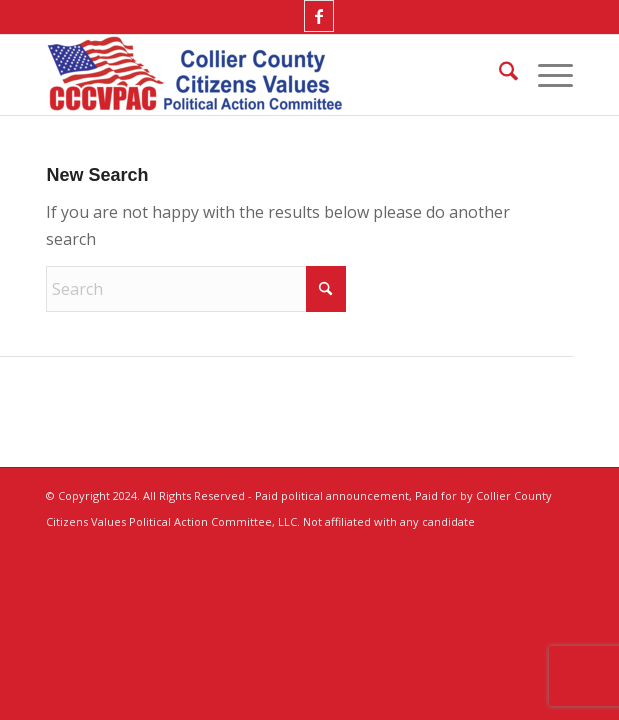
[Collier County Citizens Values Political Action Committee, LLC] (256, 75)
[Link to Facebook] (319, 16)
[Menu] (545, 75)
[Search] (498, 75)
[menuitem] (498, 75)
